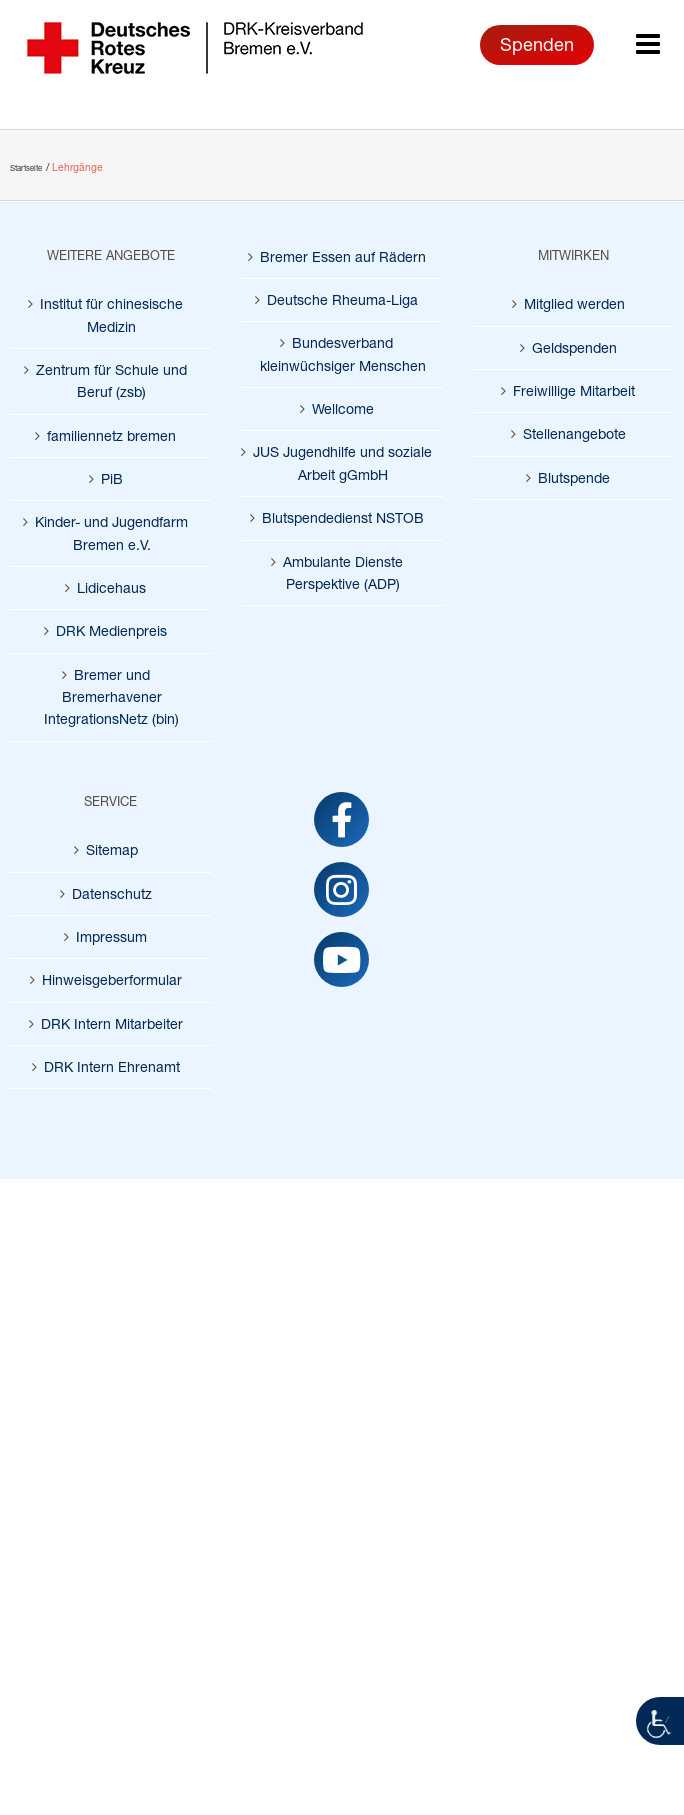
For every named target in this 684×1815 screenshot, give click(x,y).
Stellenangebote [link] (574, 433)
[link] (660, 1721)
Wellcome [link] (343, 408)
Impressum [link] (111, 936)
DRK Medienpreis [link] (111, 630)
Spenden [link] (537, 44)
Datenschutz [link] (112, 893)
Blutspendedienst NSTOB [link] (343, 517)
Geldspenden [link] (574, 347)
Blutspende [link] (574, 477)
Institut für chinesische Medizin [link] (111, 314)
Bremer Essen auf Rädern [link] (343, 256)
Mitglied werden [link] (574, 303)
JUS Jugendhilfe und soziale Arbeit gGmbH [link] (342, 462)
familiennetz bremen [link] (111, 435)
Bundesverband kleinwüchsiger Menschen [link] (343, 353)
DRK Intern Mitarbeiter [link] (112, 1023)
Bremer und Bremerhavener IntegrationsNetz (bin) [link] (111, 697)
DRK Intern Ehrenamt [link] (112, 1066)
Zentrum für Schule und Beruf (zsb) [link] (111, 380)
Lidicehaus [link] (111, 587)
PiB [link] (112, 478)
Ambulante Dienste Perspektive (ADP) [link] (343, 572)
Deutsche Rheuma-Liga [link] (342, 299)
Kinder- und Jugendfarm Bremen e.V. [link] (111, 532)
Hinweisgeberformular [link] (112, 979)
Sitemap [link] (112, 849)
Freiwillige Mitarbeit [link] (574, 390)
